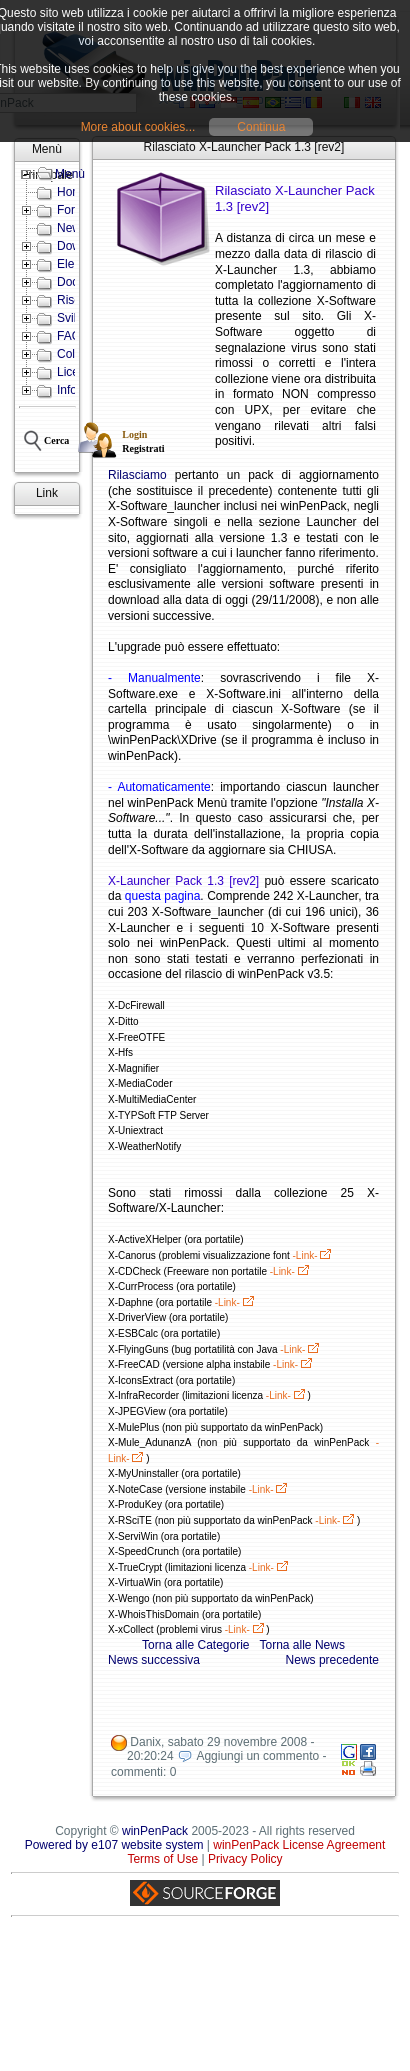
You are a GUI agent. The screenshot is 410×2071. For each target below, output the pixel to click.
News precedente (332, 1660)
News (72, 228)
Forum (74, 210)
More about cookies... (138, 127)
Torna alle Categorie (195, 1645)
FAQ (69, 336)
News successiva (154, 1660)
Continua (261, 127)
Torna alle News (302, 1645)
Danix (145, 1742)
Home (73, 192)
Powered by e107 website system (114, 1845)
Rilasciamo (137, 475)
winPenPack (155, 1831)
